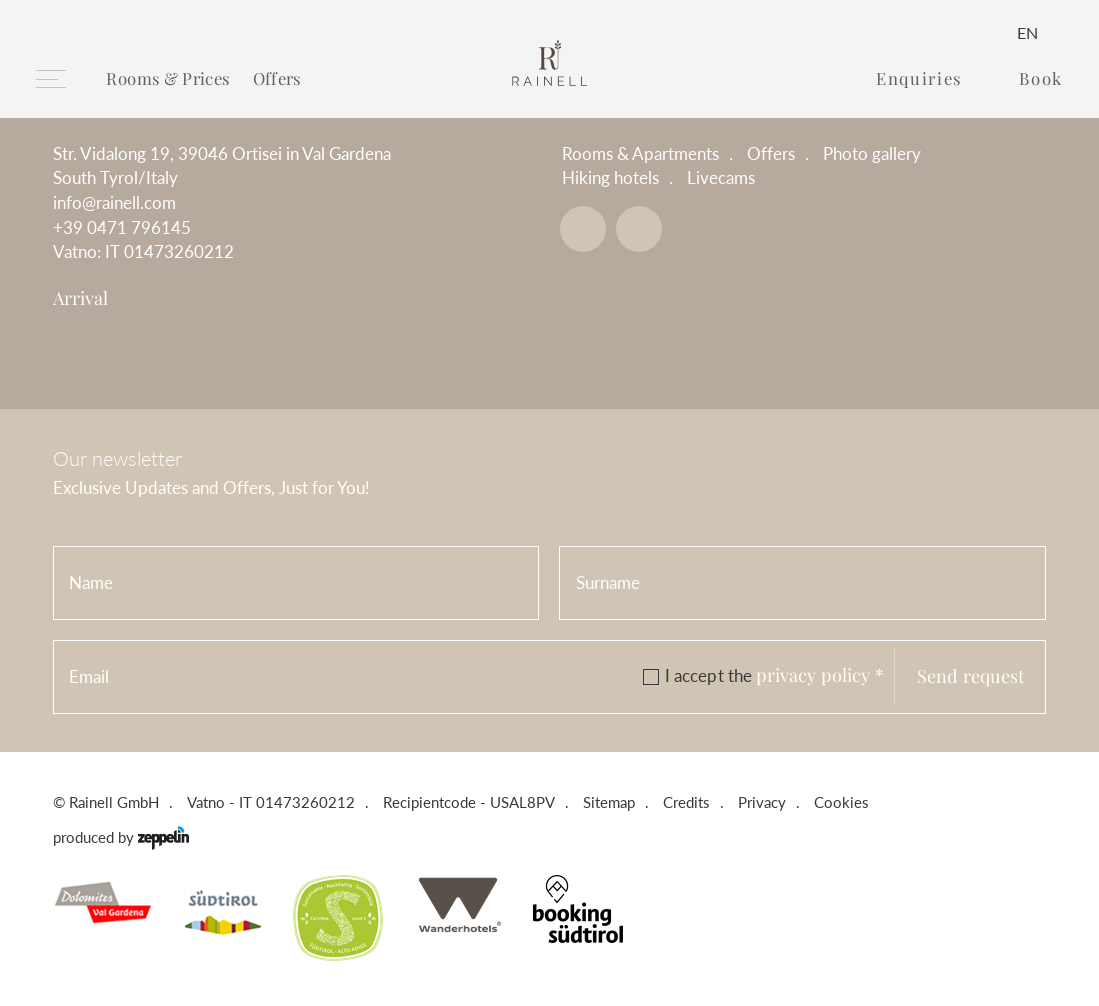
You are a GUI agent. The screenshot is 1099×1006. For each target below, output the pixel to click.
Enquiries (919, 79)
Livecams (721, 178)
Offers (277, 78)
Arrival (80, 297)
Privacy (762, 802)
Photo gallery (872, 154)
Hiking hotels (610, 178)
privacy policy (820, 674)
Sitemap (609, 802)
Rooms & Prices (168, 78)
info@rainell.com (114, 203)
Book (1041, 79)
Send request (970, 675)
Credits (686, 802)
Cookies (841, 802)
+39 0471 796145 (122, 228)
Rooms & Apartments (640, 154)
